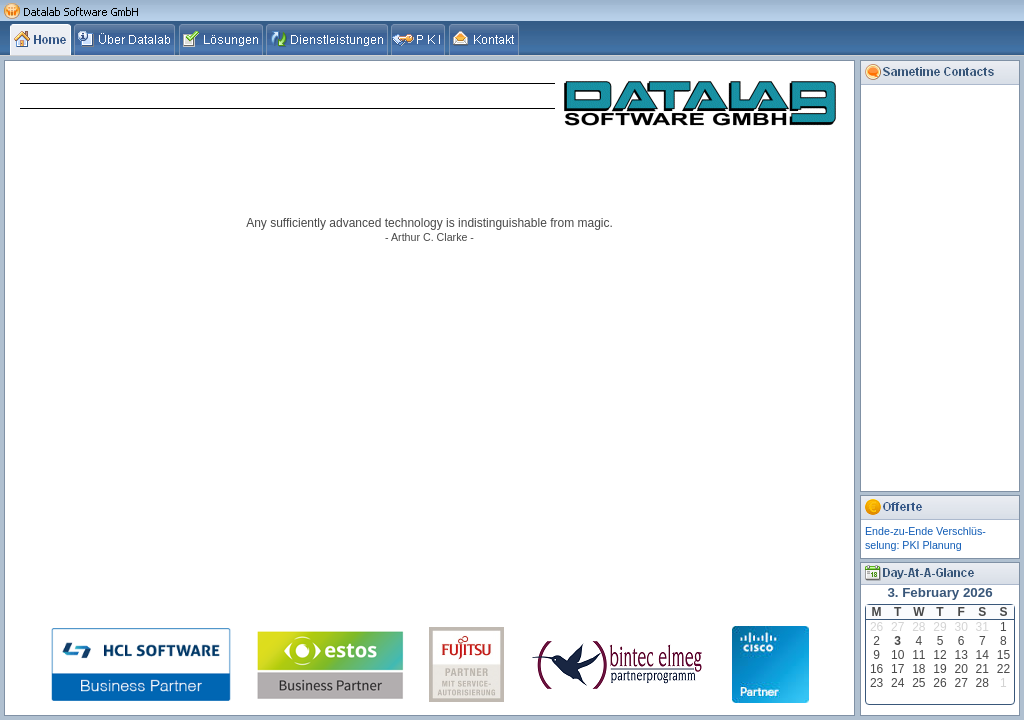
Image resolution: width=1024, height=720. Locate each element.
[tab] (42, 39)
